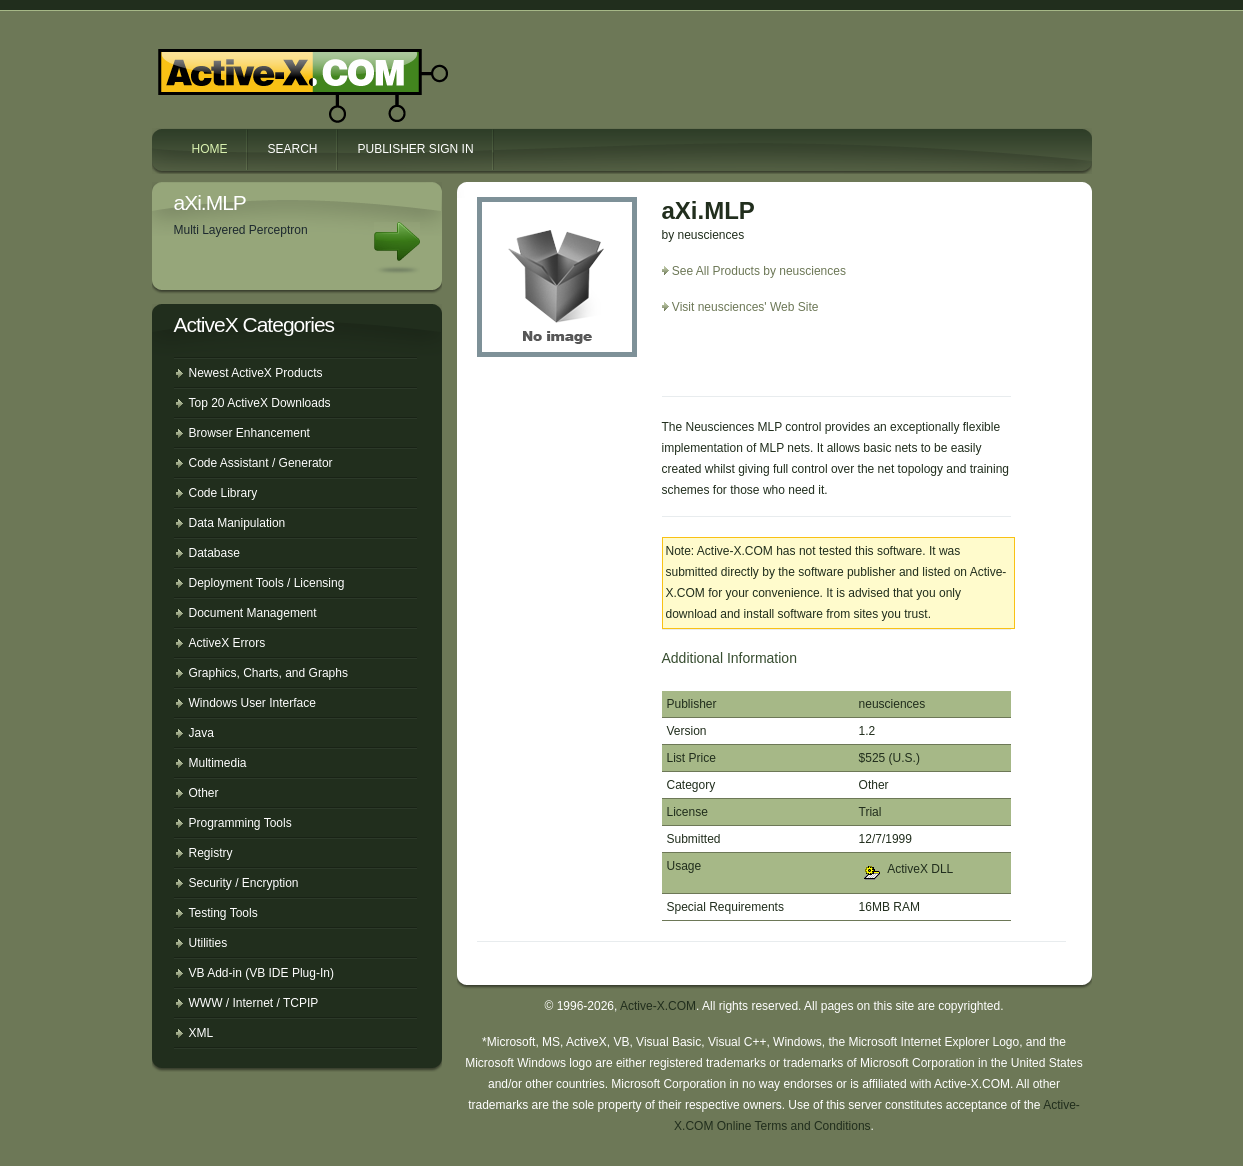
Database (214, 553)
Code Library (223, 493)
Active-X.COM (260, 68)
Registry (211, 853)
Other (204, 793)
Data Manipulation (237, 523)
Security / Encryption (244, 883)
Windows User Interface (252, 703)
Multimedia (218, 763)
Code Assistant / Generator (261, 463)
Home (210, 149)
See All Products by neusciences (759, 271)
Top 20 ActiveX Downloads (260, 403)
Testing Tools (223, 913)
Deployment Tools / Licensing (267, 583)
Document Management (253, 613)
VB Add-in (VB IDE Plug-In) (261, 973)
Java (201, 733)
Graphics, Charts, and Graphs (268, 673)
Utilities (208, 943)
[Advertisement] (779, 363)
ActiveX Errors (227, 643)
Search (293, 149)
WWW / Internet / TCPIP (254, 1003)
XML (201, 1033)
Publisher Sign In (416, 149)
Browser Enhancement (249, 433)
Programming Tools (240, 823)
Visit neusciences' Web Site (745, 307)
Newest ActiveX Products (256, 373)
